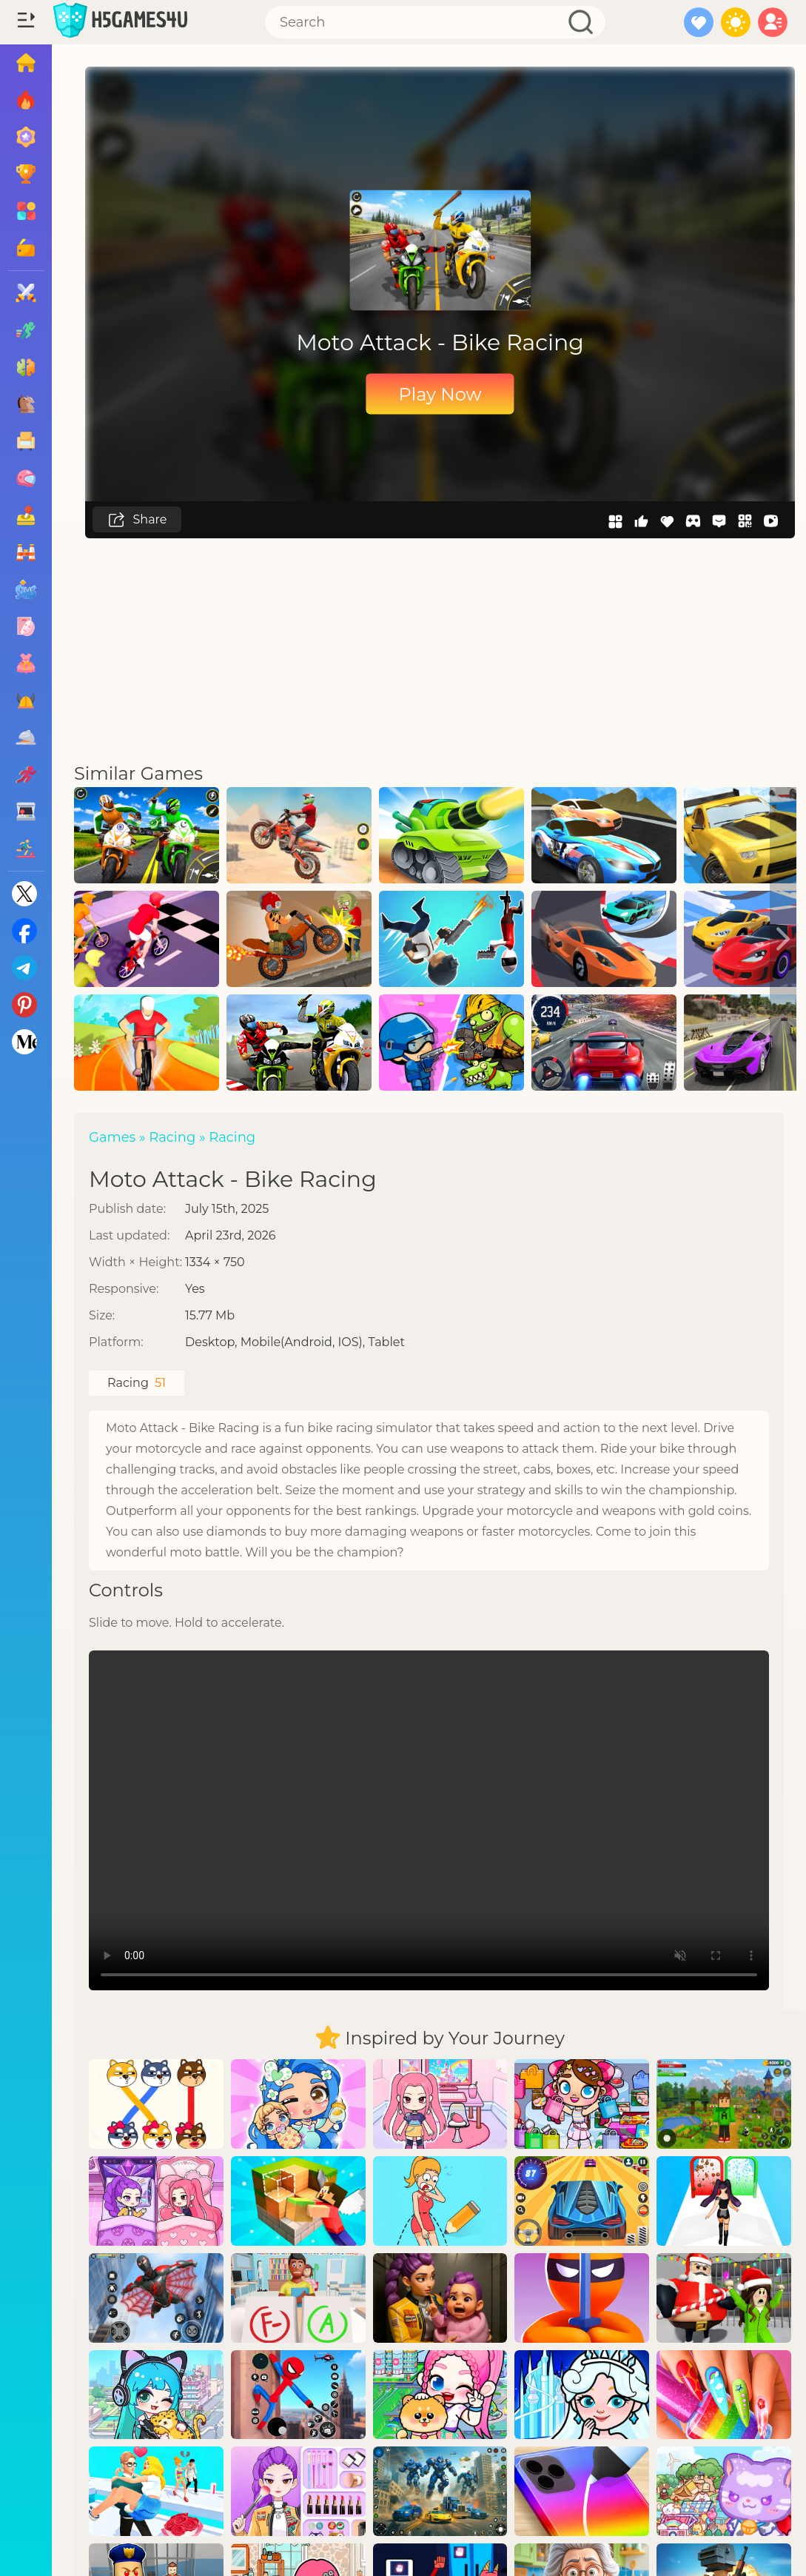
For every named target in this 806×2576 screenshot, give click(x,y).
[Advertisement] (440, 649)
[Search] (435, 22)
